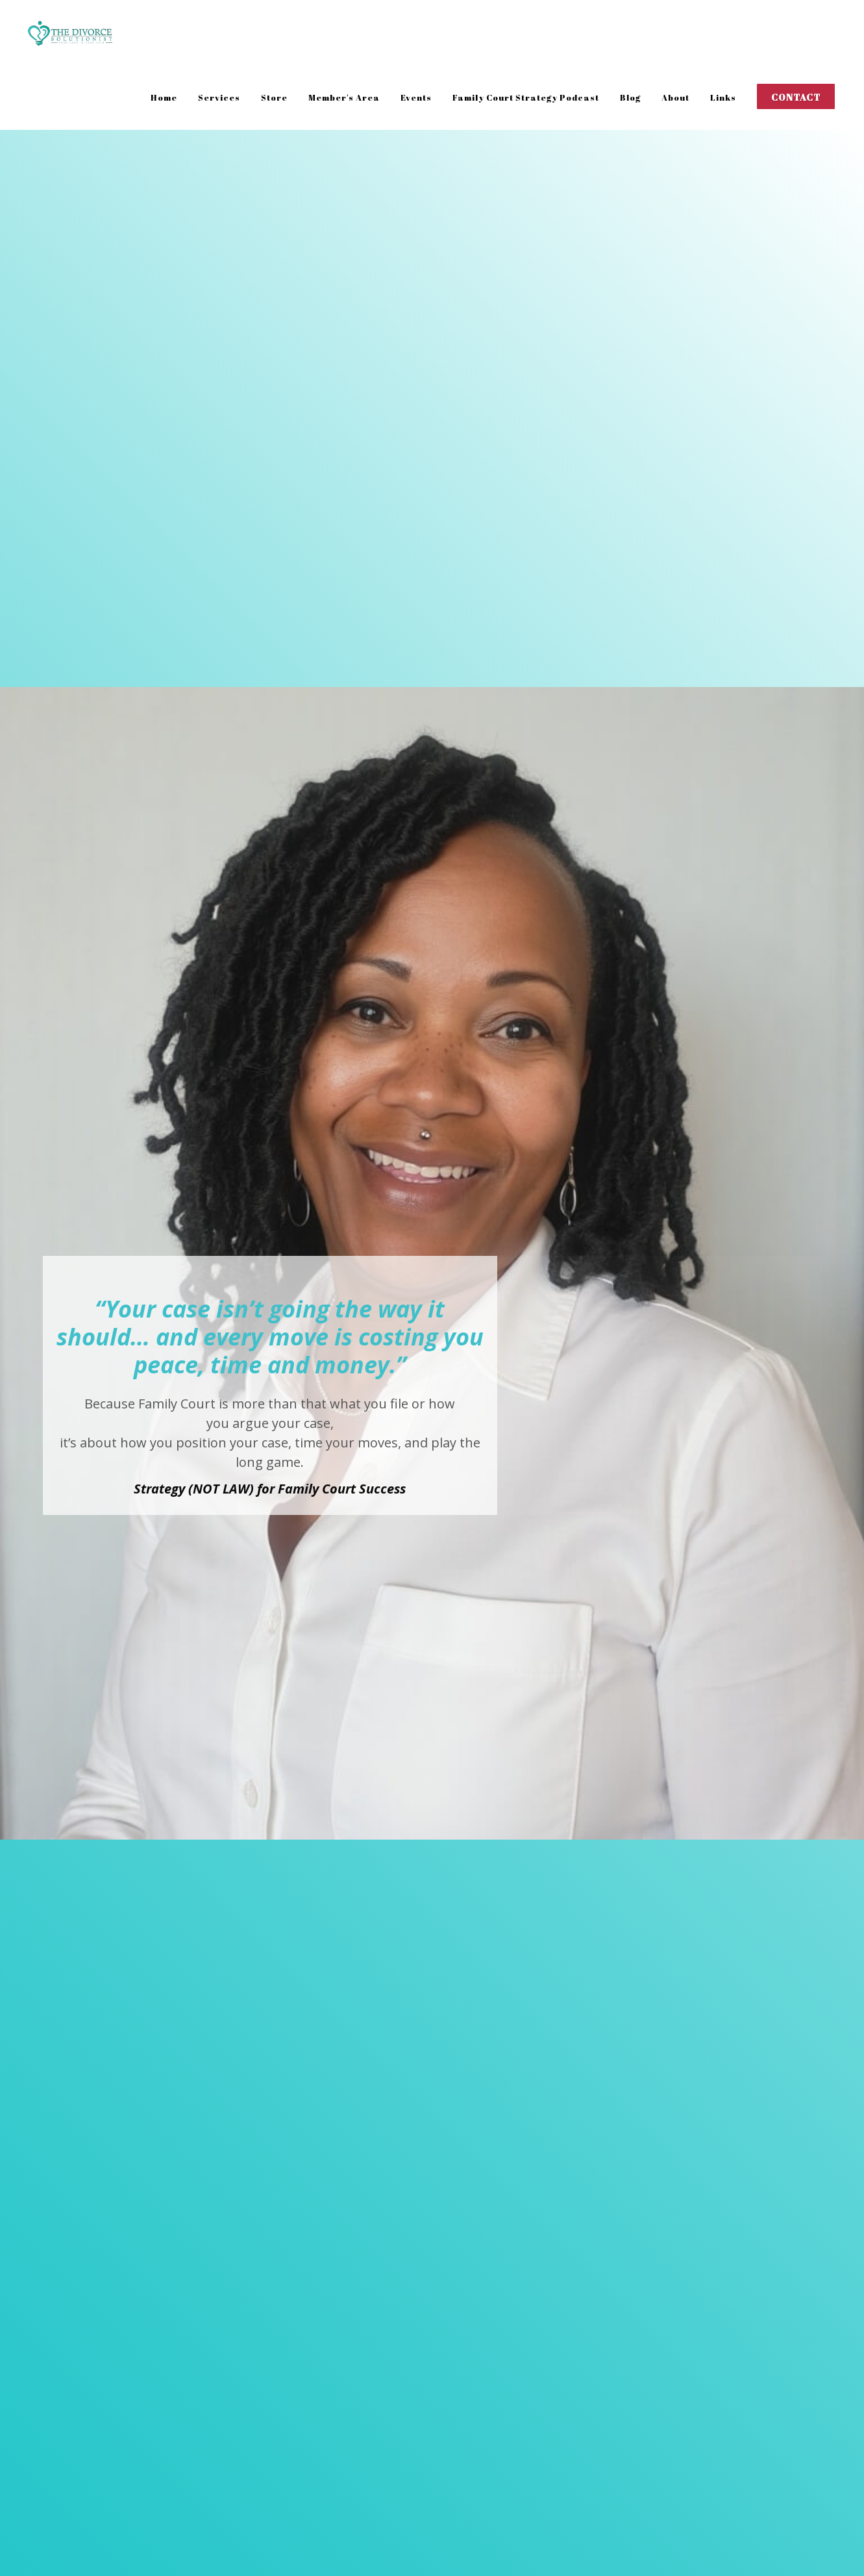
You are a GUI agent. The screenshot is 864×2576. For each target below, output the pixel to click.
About (675, 97)
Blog (630, 97)
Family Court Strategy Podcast (525, 97)
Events (416, 97)
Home (164, 97)
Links (723, 97)
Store (274, 97)
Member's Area (344, 97)
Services (219, 97)
